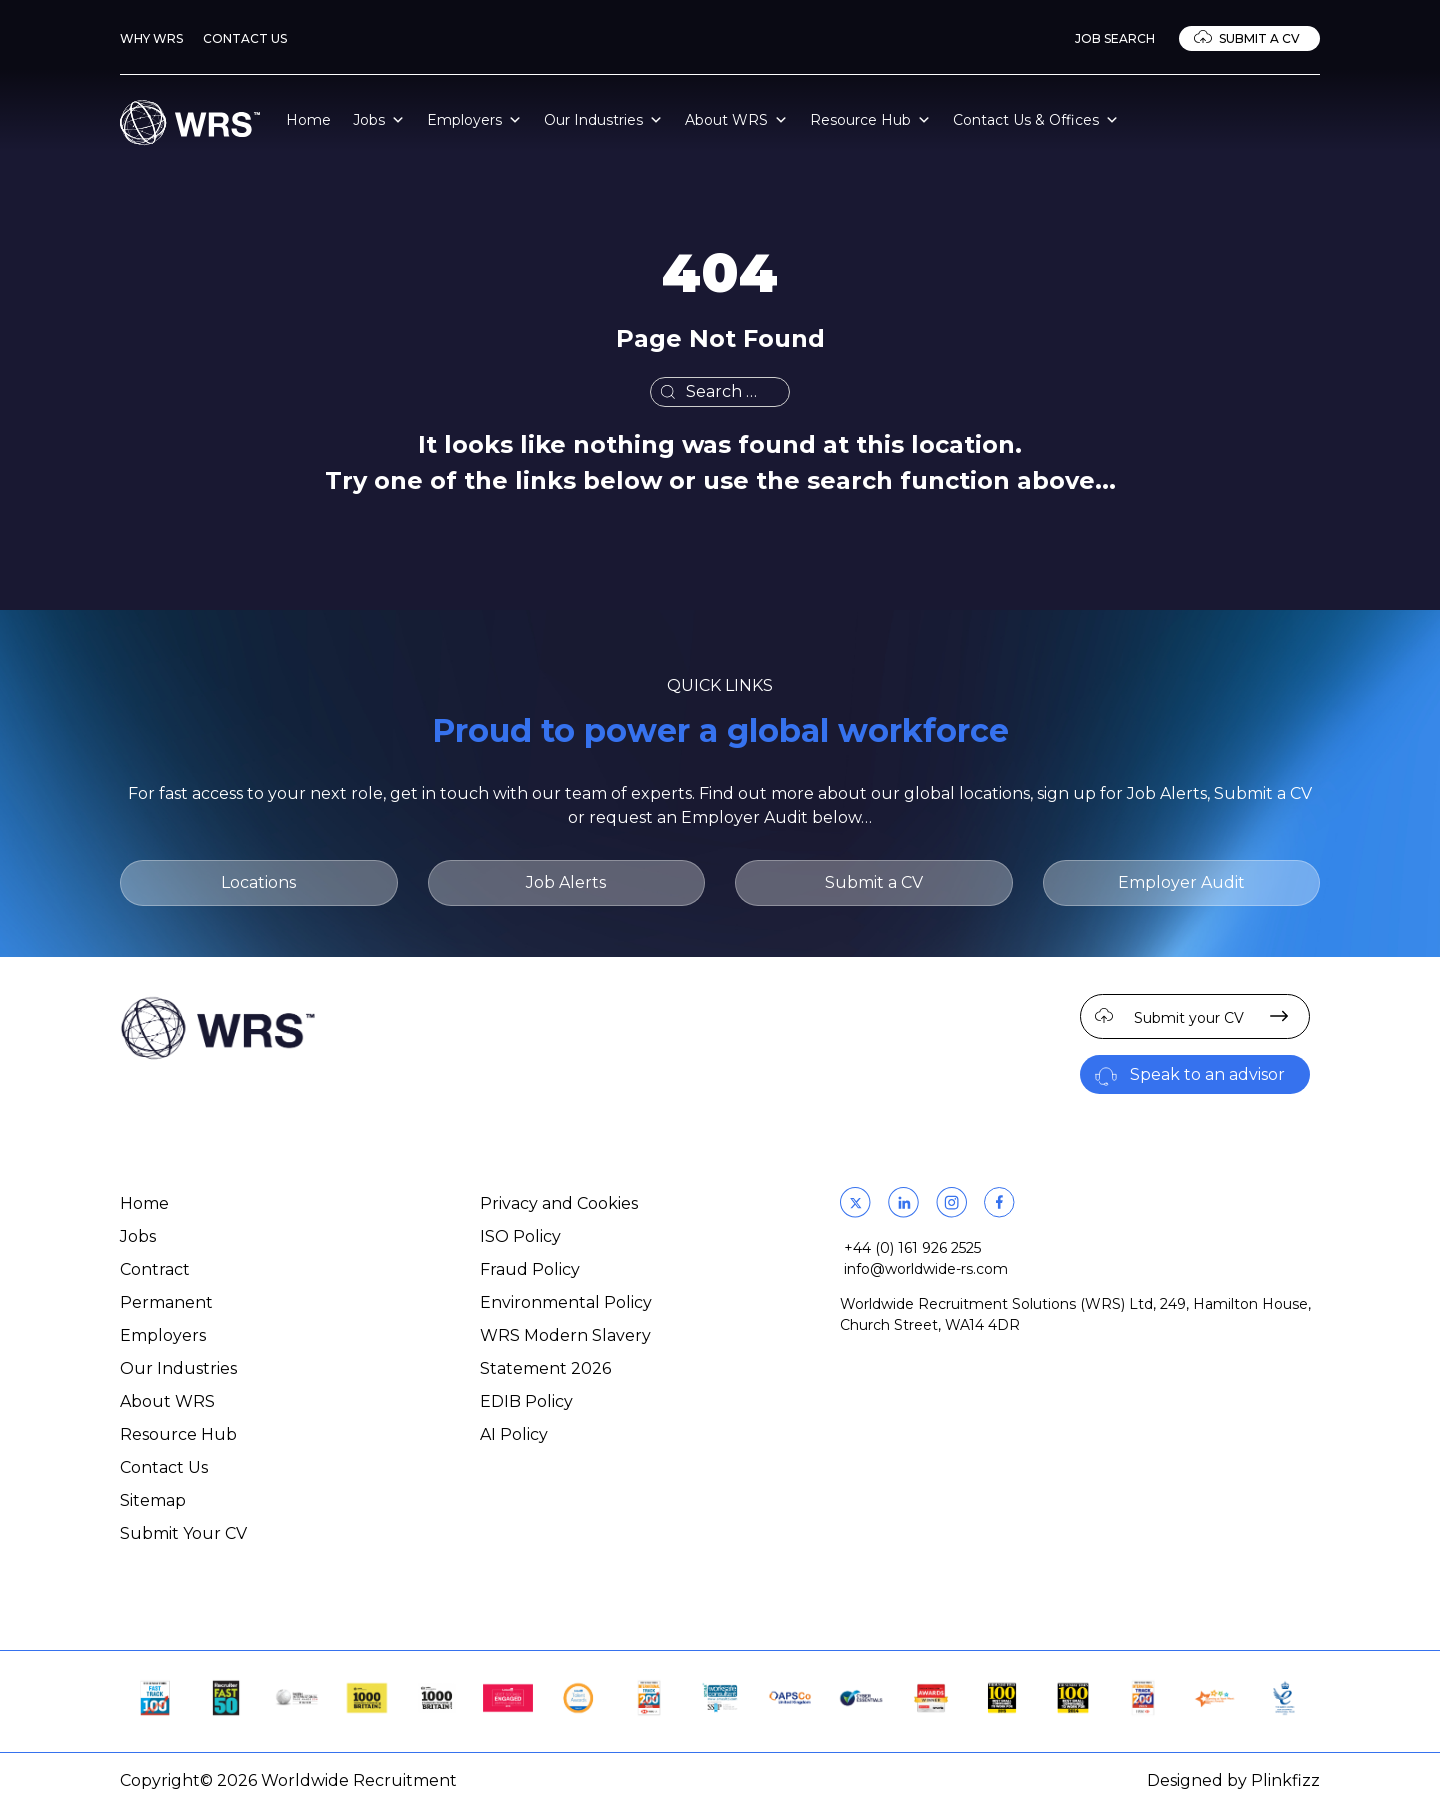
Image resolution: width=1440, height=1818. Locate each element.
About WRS (736, 120)
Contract (155, 1269)
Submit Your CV (183, 1533)
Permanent (166, 1302)
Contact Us (245, 38)
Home (308, 120)
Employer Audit (1181, 882)
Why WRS (151, 38)
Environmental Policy (566, 1302)
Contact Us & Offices (1036, 120)
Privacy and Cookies (559, 1203)
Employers (474, 120)
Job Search (1115, 38)
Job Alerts (566, 882)
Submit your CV (1189, 1018)
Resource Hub (870, 120)
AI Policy (514, 1434)
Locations (258, 882)
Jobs (379, 120)
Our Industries (603, 120)
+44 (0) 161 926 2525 (912, 1248)
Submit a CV (1259, 38)
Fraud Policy (530, 1269)
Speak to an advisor (1207, 1074)
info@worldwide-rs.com (926, 1269)
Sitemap (153, 1500)
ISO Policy (520, 1236)
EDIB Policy (526, 1401)
